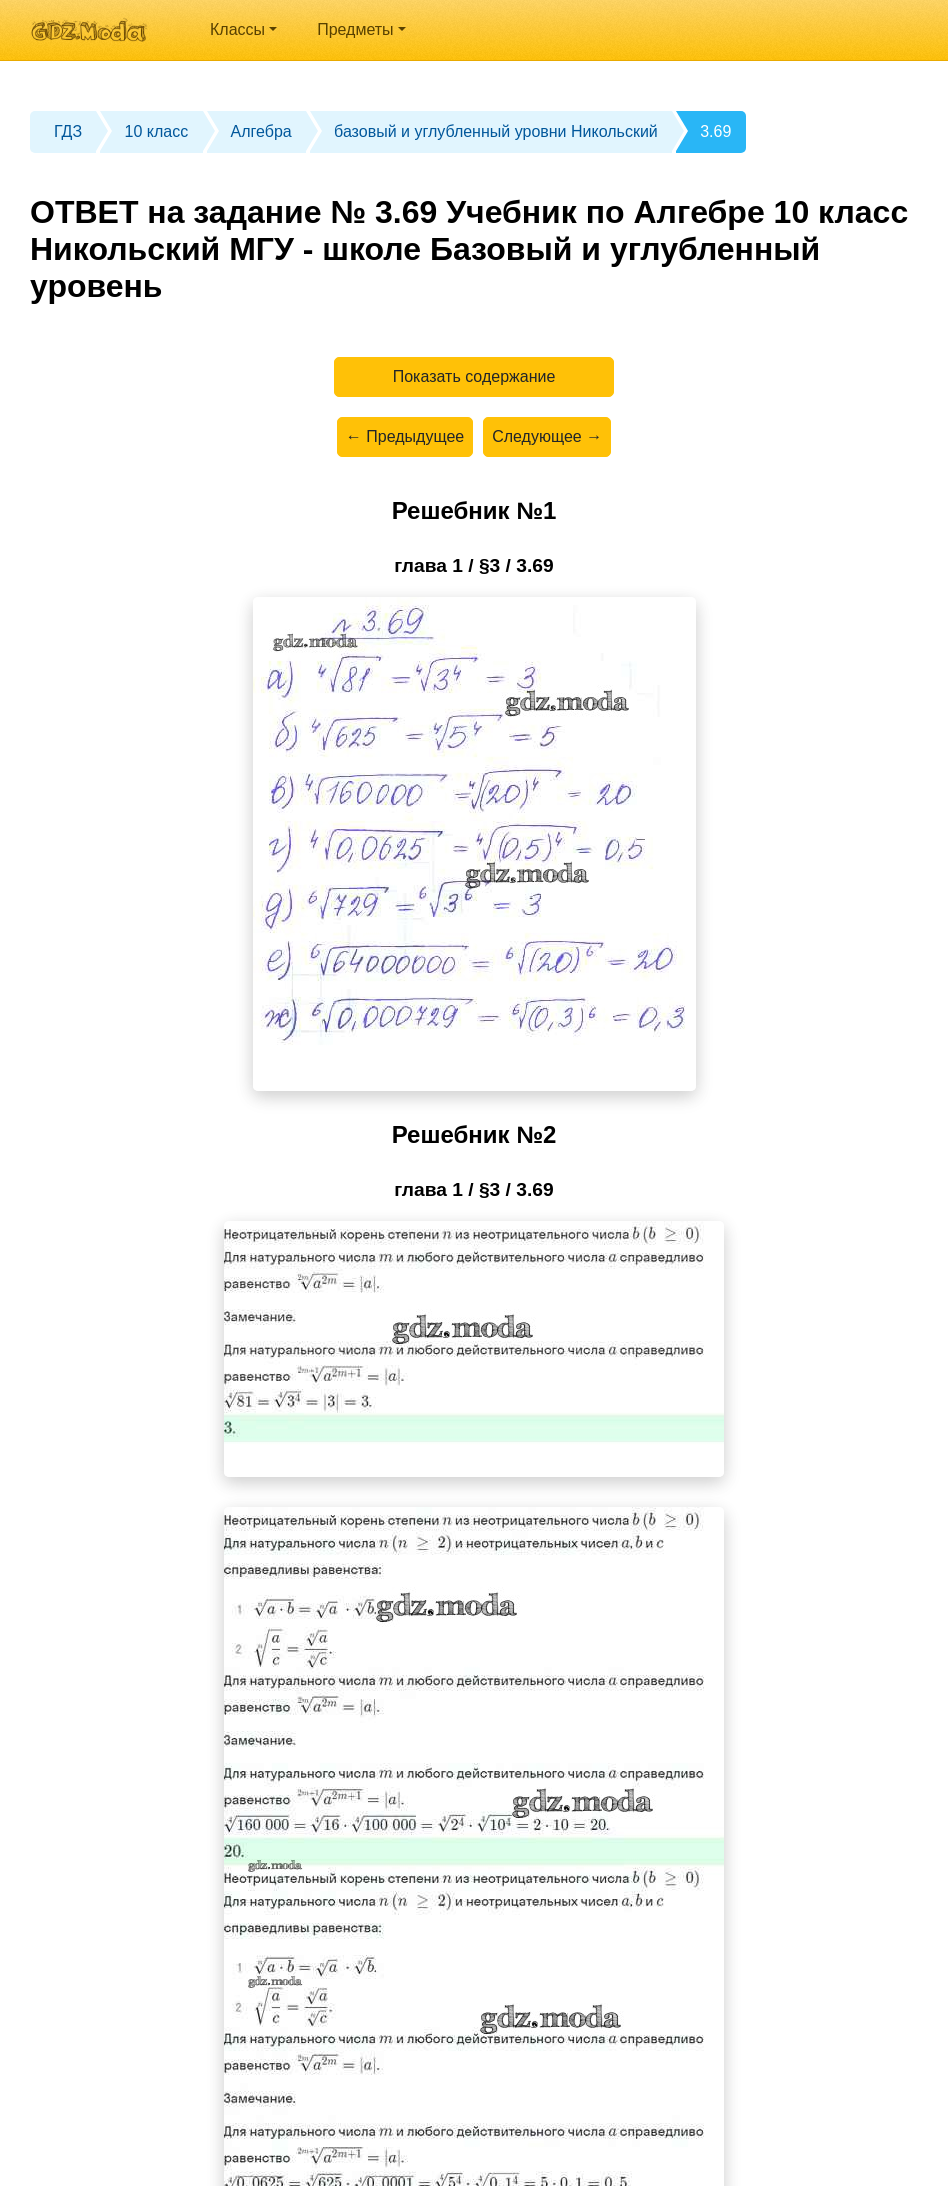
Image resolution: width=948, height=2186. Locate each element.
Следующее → (547, 436)
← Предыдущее (405, 436)
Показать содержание (474, 376)
